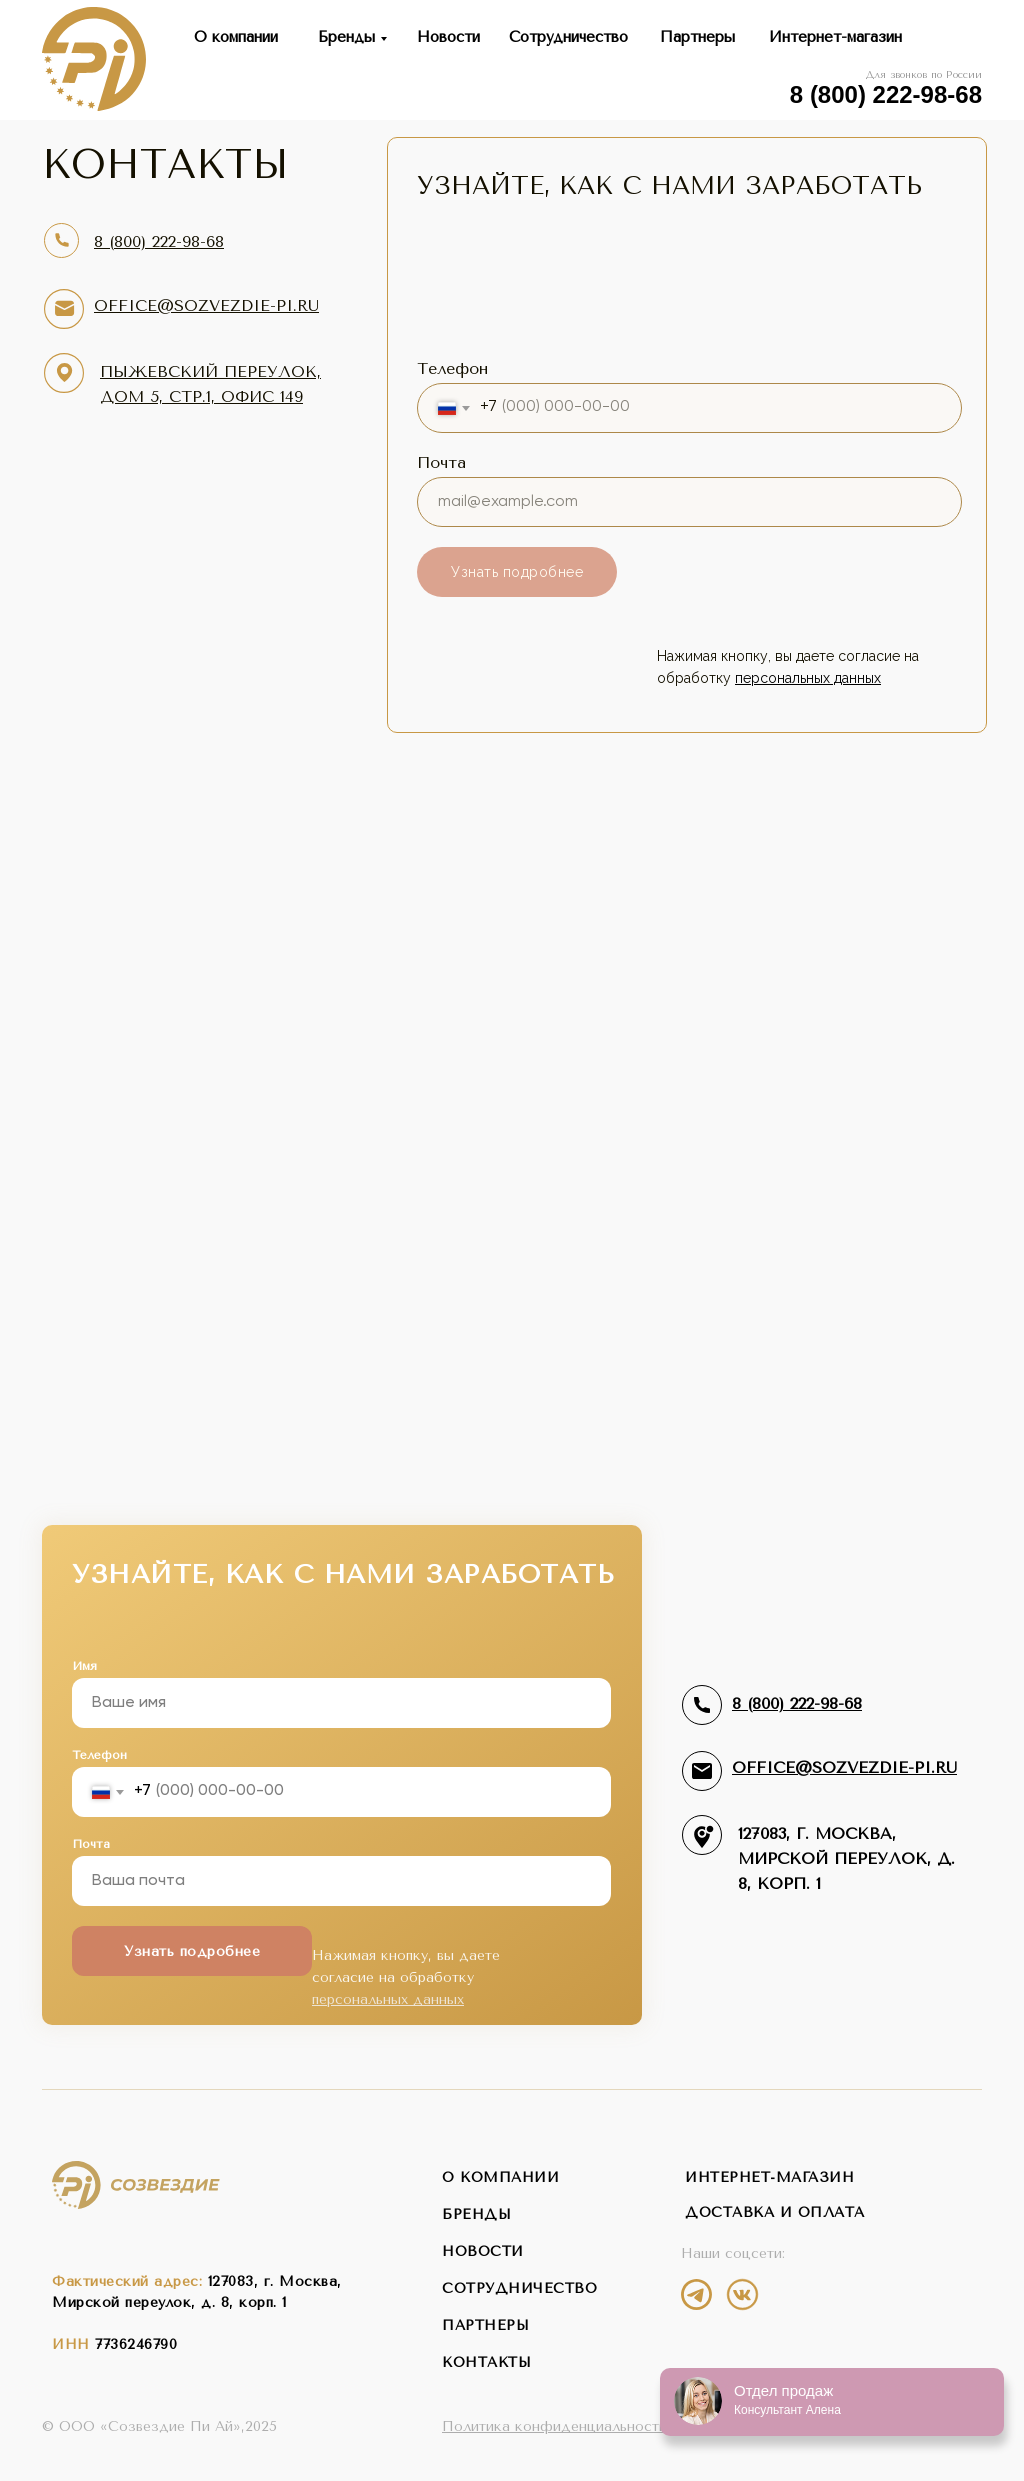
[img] (696, 2294)
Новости (448, 37)
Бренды (346, 37)
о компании (500, 2177)
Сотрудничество (568, 37)
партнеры (485, 2325)
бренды (476, 2214)
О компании (236, 37)
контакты (486, 2362)
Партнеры (697, 37)
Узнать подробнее (517, 572)
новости (483, 2251)
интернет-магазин (769, 2177)
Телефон (452, 368)
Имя (84, 1666)
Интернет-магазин (835, 37)
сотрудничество (519, 2288)
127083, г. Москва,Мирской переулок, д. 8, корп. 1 (846, 1858)
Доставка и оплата (775, 2212)
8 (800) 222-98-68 (886, 95)
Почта (441, 462)
